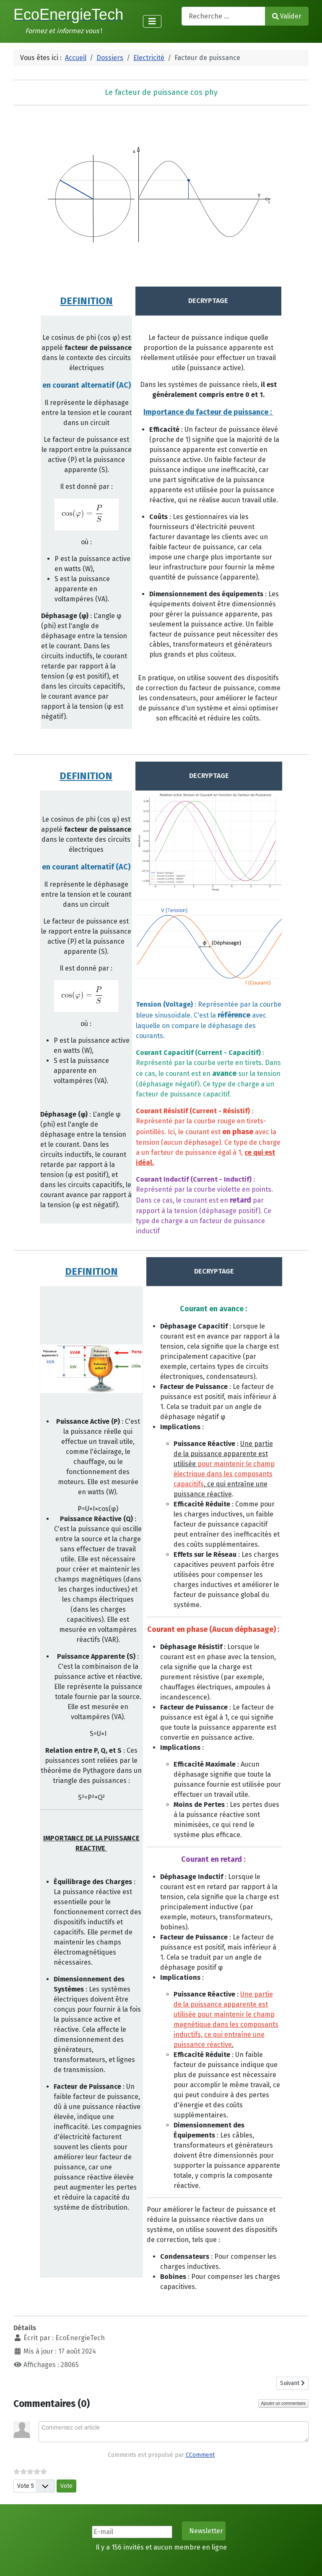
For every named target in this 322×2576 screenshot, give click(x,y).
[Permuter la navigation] (152, 21)
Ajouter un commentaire (283, 2403)
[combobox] (223, 16)
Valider (286, 16)
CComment (200, 2455)
